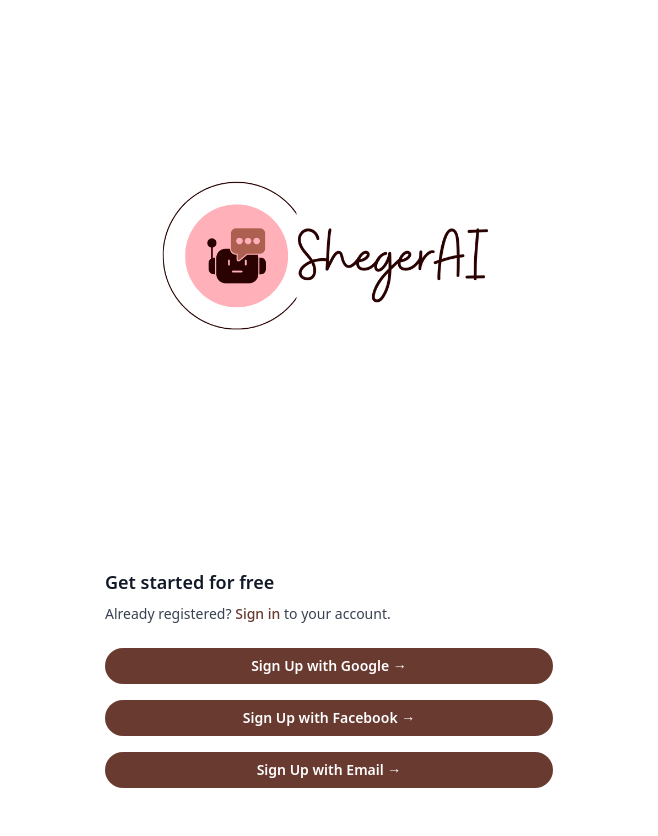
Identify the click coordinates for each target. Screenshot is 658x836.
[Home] (329, 264)
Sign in (257, 613)
